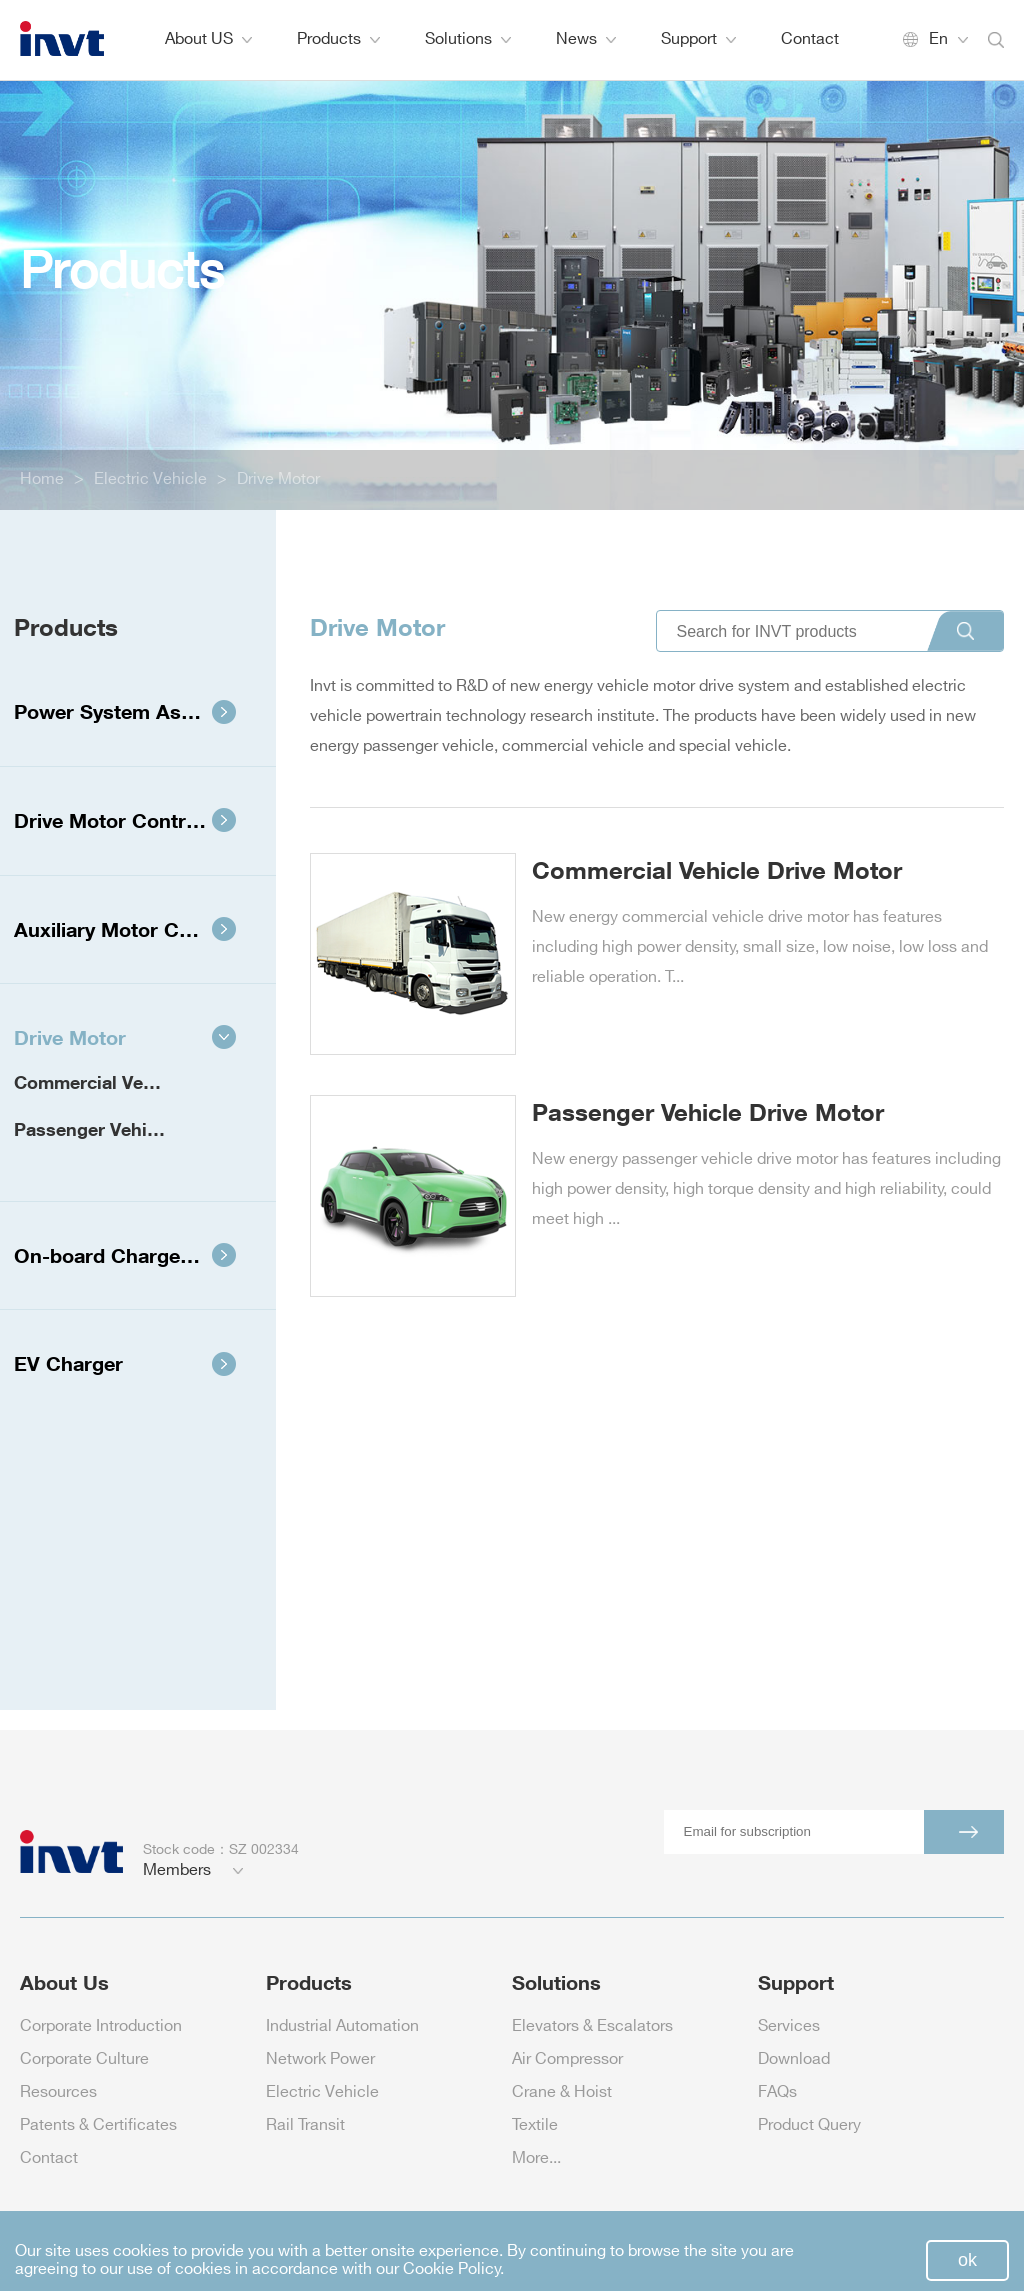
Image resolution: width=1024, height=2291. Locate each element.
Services (789, 2026)
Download (794, 2059)
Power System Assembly (131, 711)
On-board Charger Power (134, 1255)
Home (42, 479)
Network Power (320, 2059)
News (586, 39)
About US (208, 39)
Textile (535, 2125)
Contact (810, 39)
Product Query (809, 2125)
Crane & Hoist (562, 2092)
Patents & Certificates (98, 2125)
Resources (58, 2092)
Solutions (468, 39)
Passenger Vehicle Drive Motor (119, 1129)
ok (967, 2260)
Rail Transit (305, 2125)
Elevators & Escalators (592, 2026)
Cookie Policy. (453, 2269)
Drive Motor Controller (125, 820)
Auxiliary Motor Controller (136, 929)
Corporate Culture (84, 2059)
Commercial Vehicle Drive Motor (119, 1082)
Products (338, 39)
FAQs (777, 2092)
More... (536, 2158)
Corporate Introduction (101, 2026)
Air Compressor (567, 2059)
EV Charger (125, 1363)
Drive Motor (278, 479)
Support (698, 39)
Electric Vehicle (150, 479)
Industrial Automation (342, 2026)
